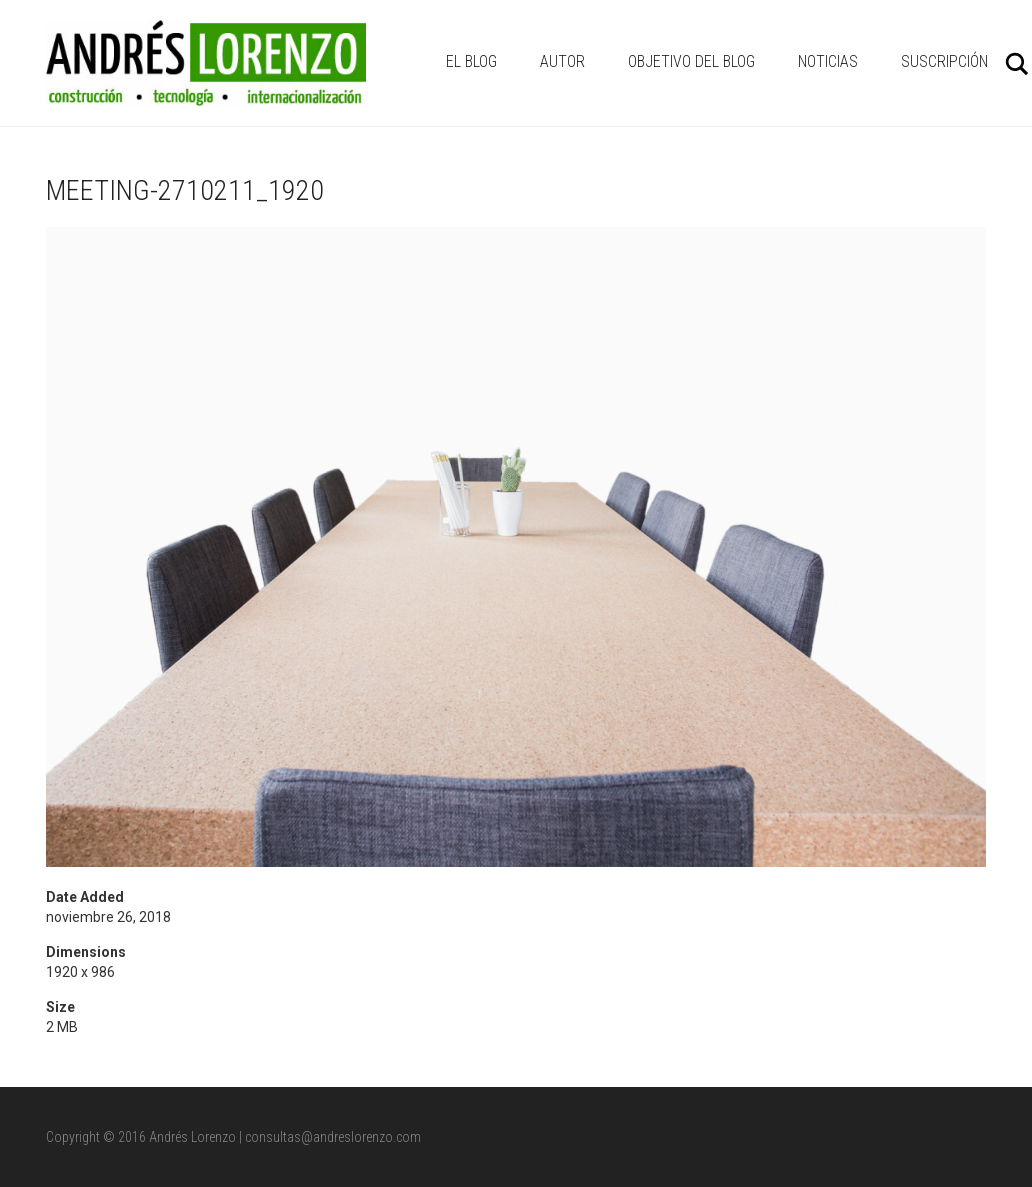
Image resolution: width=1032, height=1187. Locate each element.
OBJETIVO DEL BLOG (691, 61)
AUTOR (562, 61)
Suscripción (944, 61)
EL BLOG (471, 61)
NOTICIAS (828, 61)
